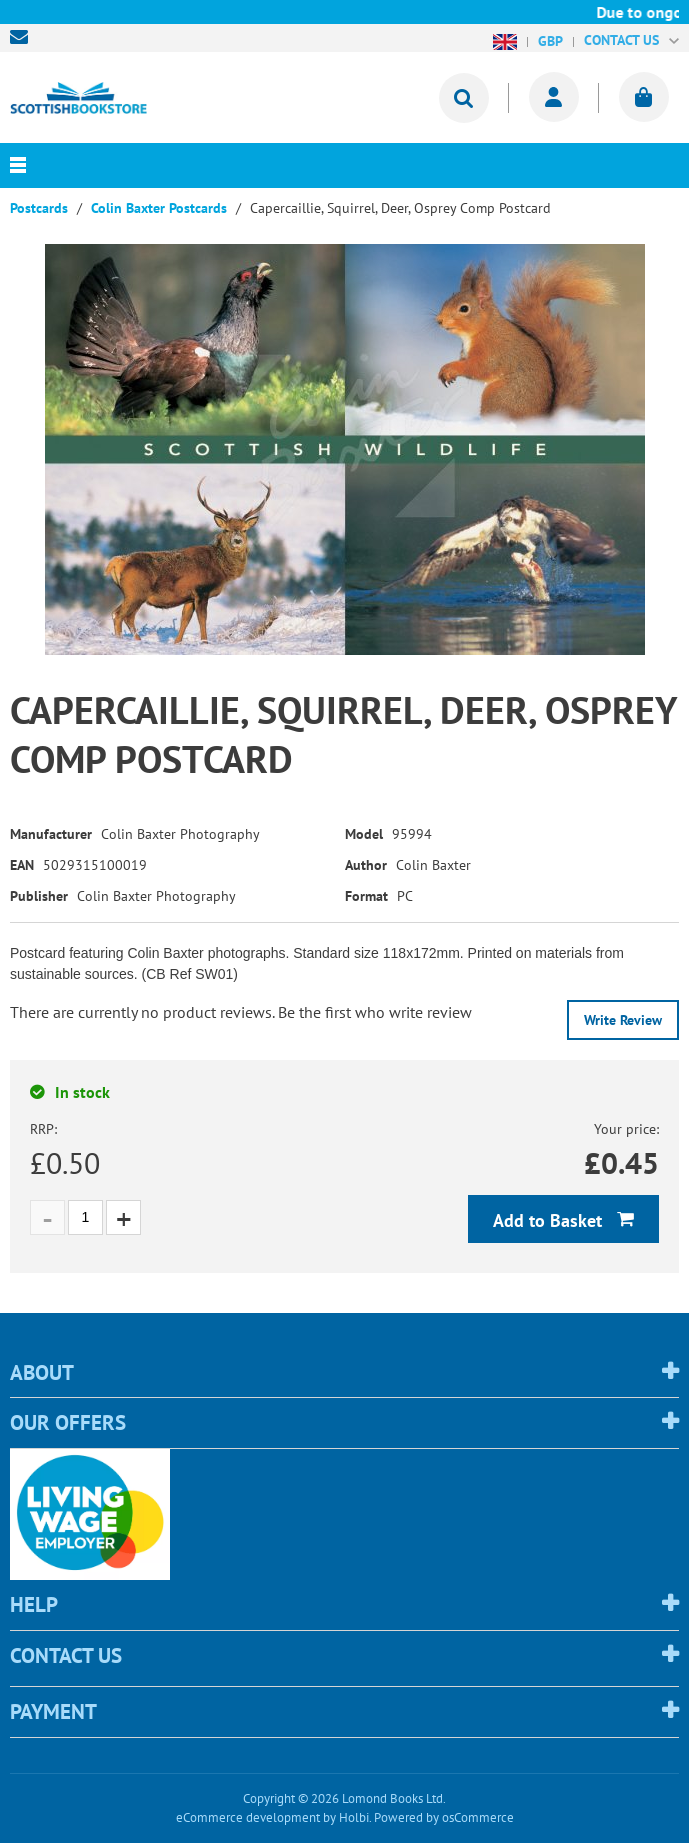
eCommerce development (248, 1817)
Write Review (623, 1020)
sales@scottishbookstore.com (24, 37)
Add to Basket (550, 1220)
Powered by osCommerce (444, 1817)
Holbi (354, 1817)
